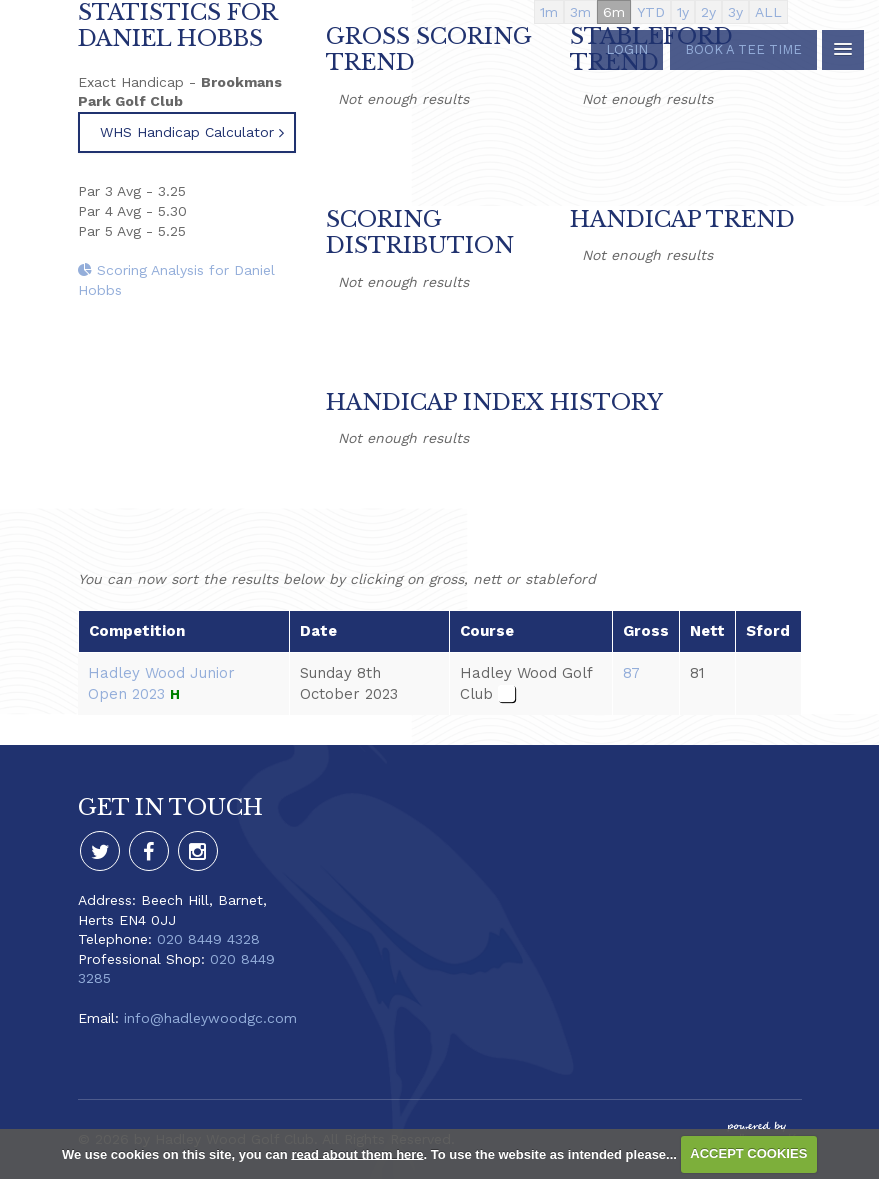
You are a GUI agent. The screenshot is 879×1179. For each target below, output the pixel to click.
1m (549, 12)
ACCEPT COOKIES (748, 1153)
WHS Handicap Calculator (187, 132)
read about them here (357, 1153)
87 (631, 673)
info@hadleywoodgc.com (210, 1018)
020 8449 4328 (208, 939)
